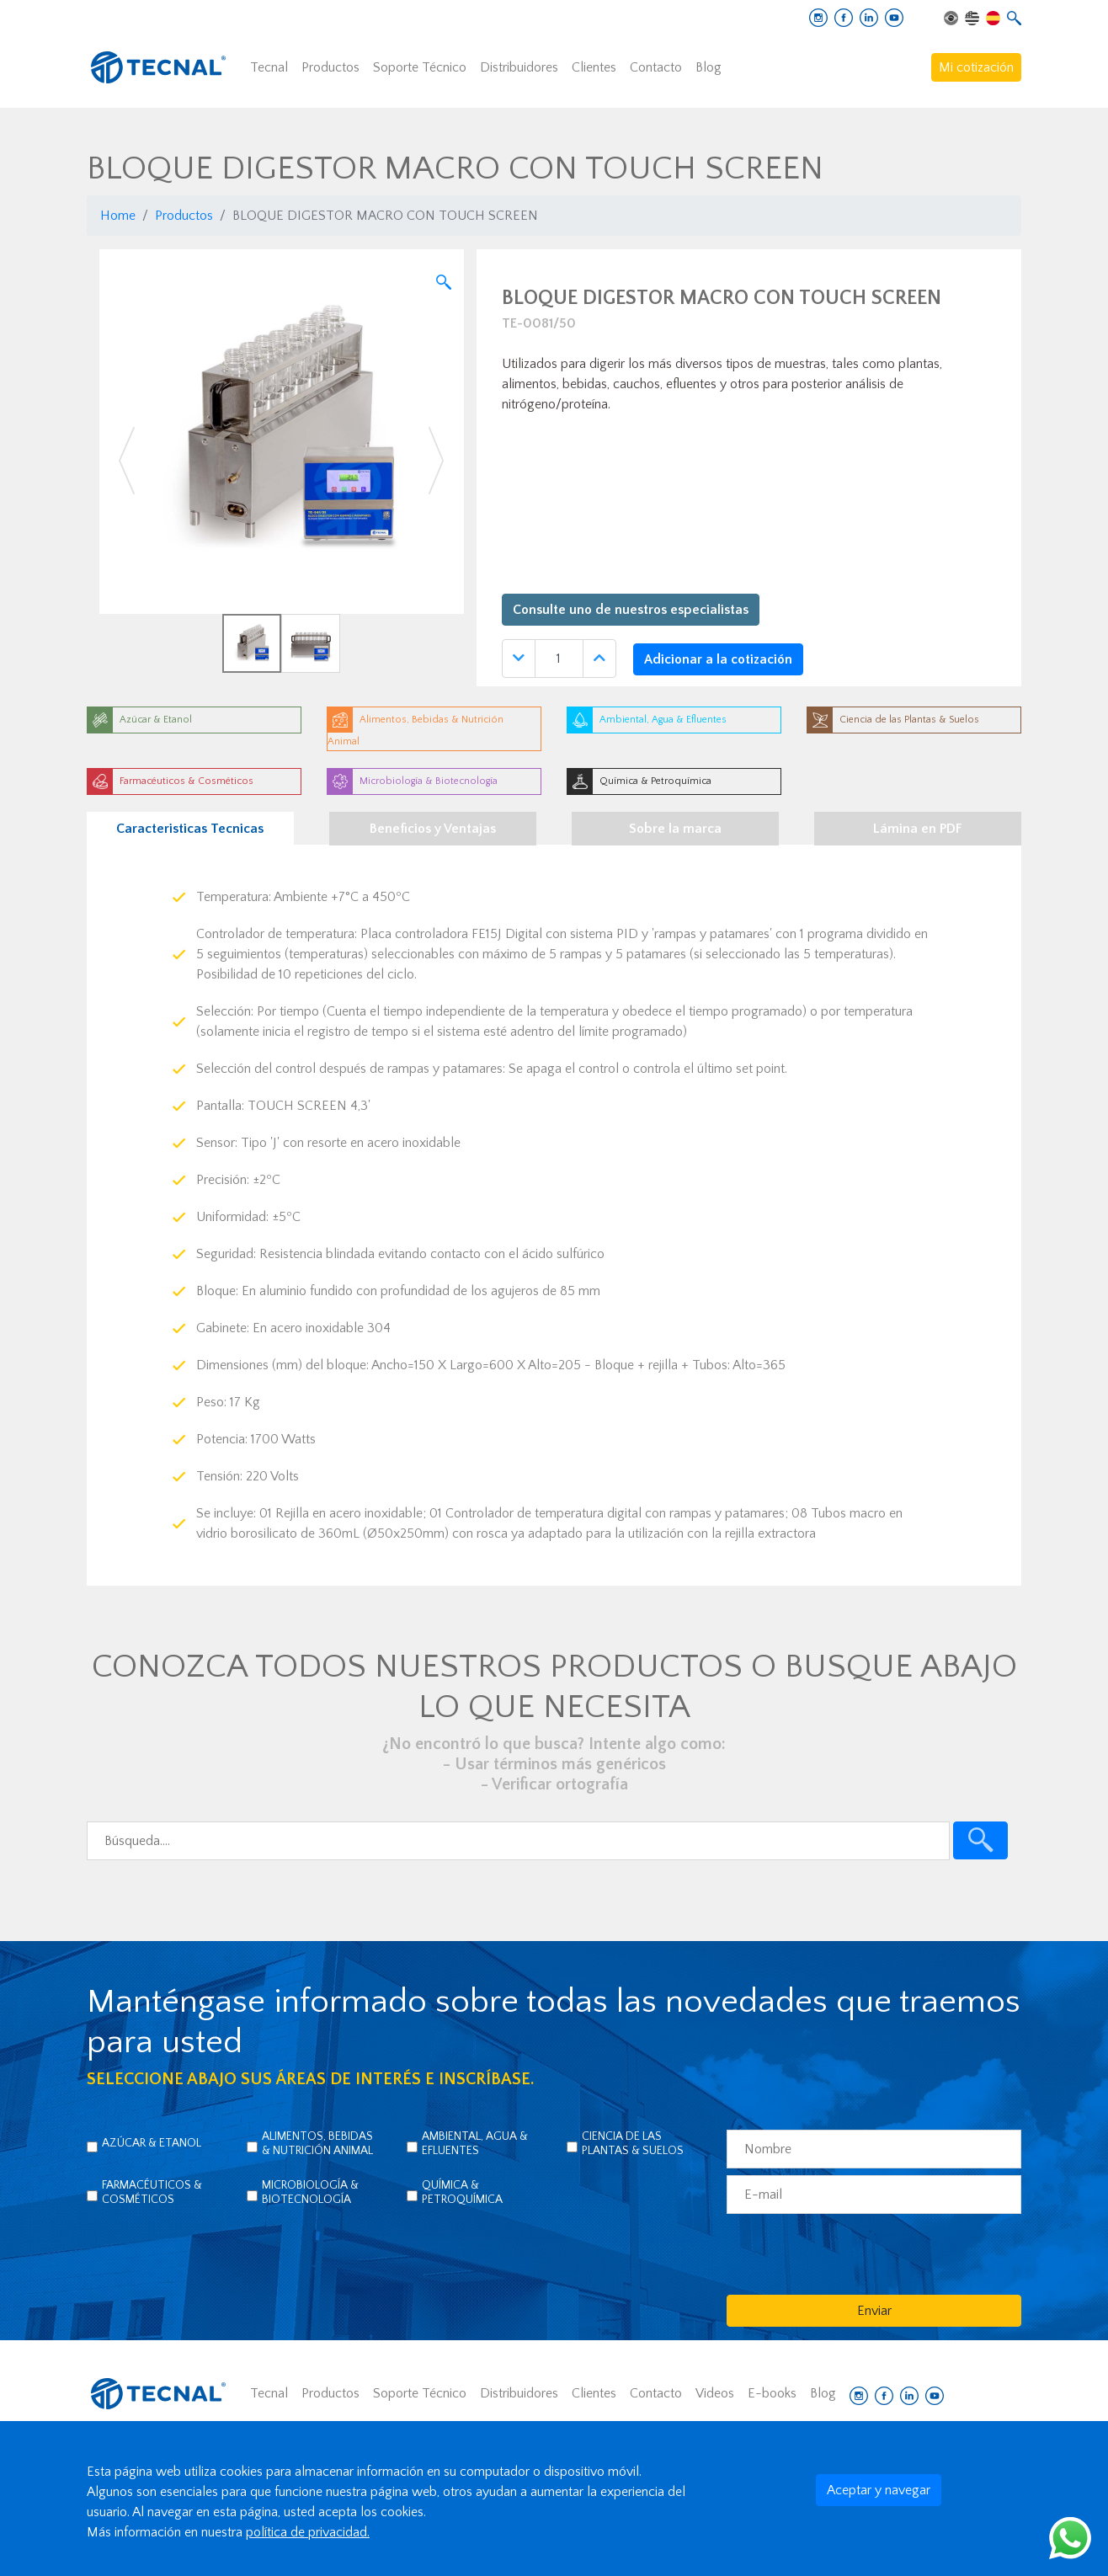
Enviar (874, 2310)
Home (118, 215)
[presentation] (855, 2253)
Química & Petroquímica (462, 2192)
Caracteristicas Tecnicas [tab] (190, 828)
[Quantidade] (559, 658)
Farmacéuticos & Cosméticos (152, 2192)
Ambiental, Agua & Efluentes (475, 2143)
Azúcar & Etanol (151, 2143)
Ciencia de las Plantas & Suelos (633, 2143)
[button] (126, 461)
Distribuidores (519, 67)
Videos (714, 2393)
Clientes (594, 67)
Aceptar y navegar (878, 2490)
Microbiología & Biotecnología (310, 2192)
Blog (708, 67)
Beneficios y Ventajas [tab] (433, 828)
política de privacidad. (308, 2532)
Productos (330, 67)
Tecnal (269, 67)
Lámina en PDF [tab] (917, 828)
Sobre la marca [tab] (675, 828)
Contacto (656, 67)
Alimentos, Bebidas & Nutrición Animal (317, 2143)
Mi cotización (976, 67)
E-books (772, 2393)
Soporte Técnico (419, 67)
